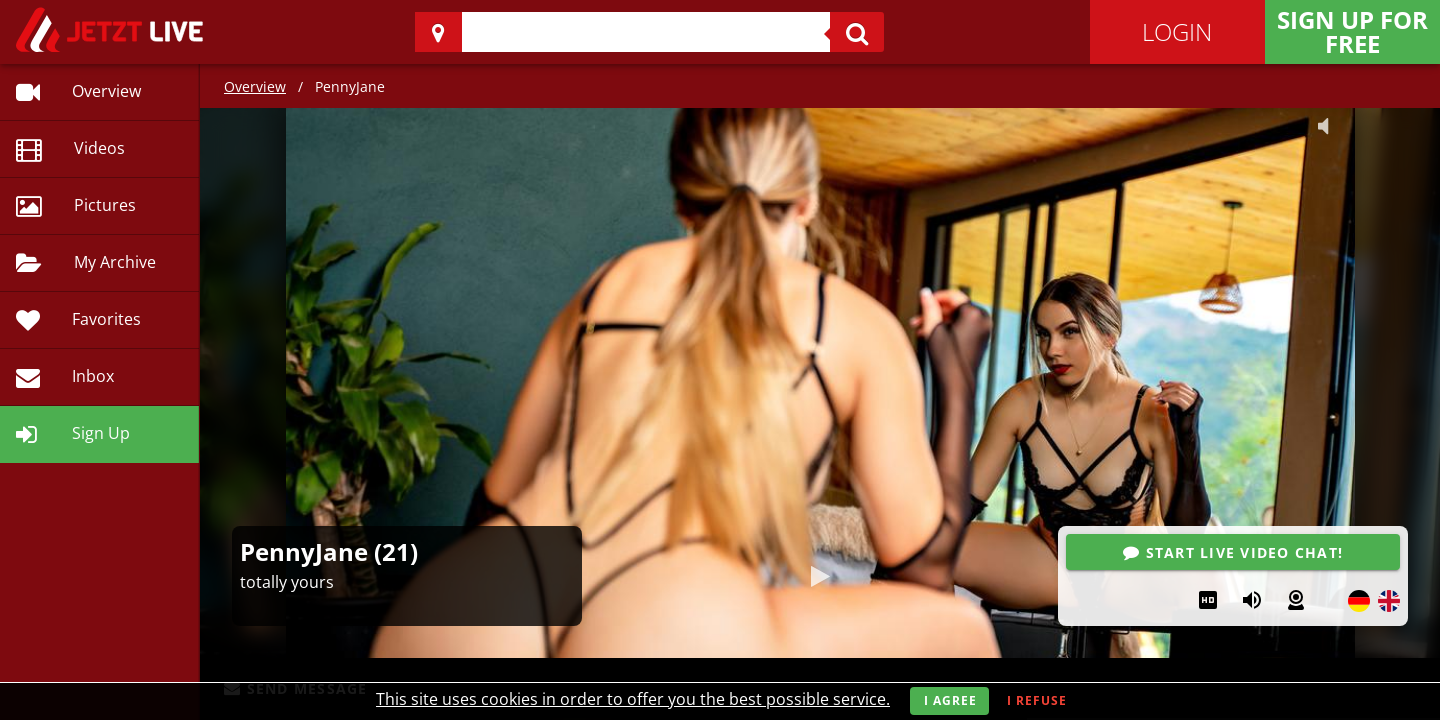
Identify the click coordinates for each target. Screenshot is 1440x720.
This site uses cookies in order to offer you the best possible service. (633, 699)
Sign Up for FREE (1352, 31)
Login (1177, 31)
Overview (255, 86)
